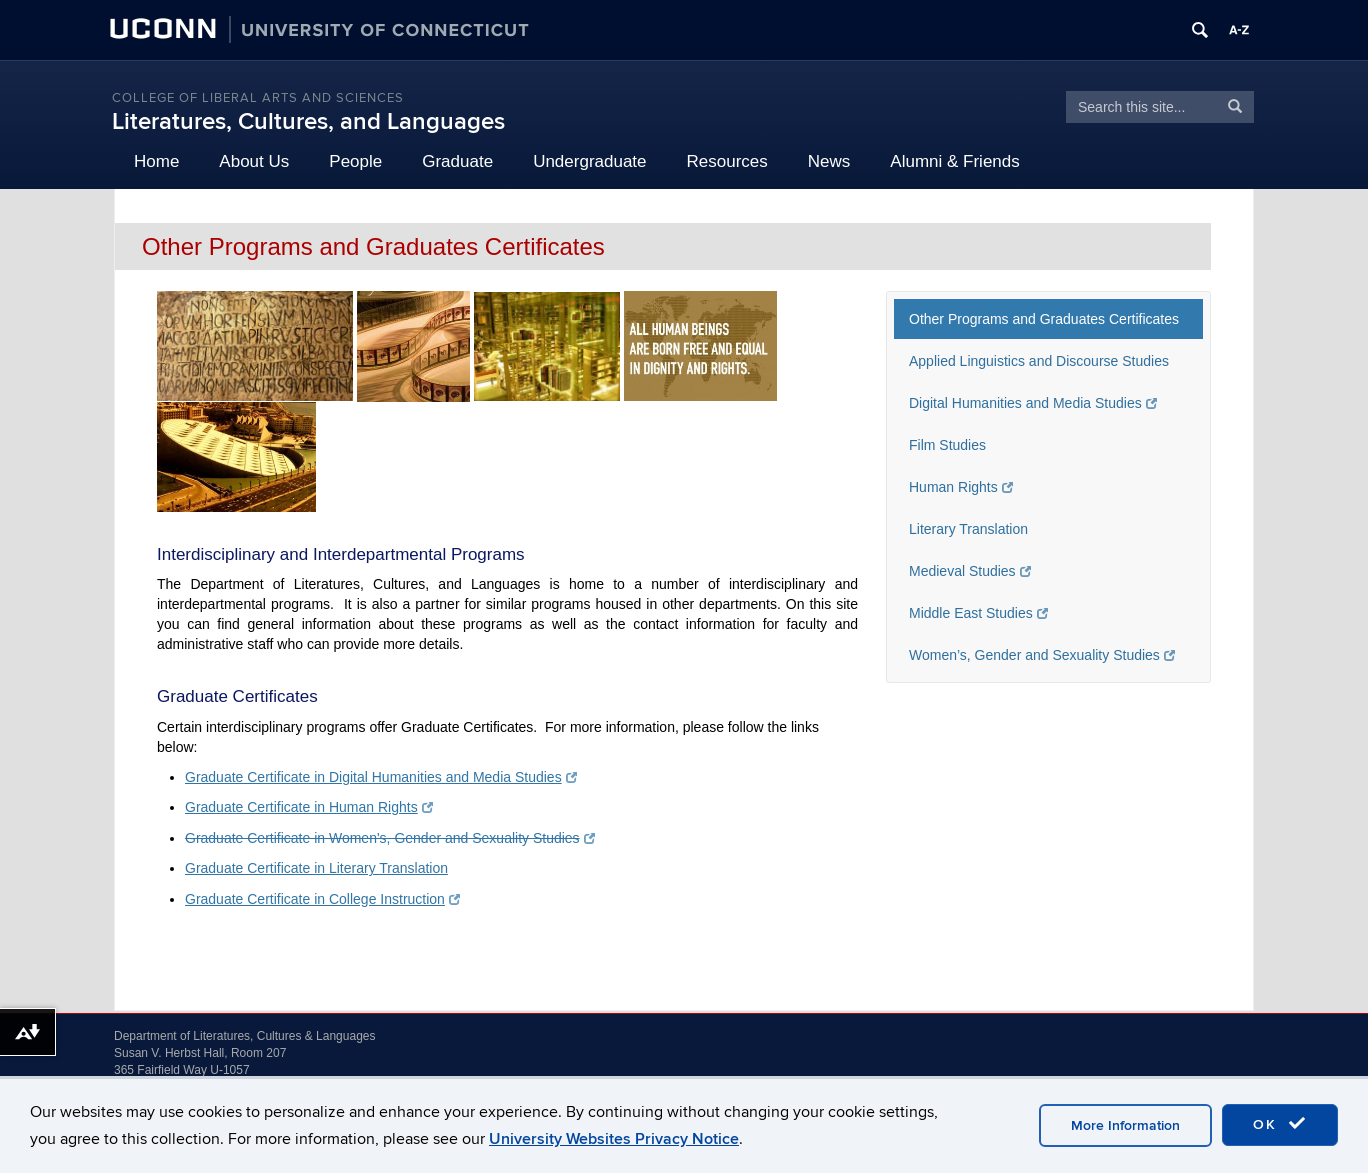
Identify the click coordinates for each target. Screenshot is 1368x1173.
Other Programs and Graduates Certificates (1044, 319)
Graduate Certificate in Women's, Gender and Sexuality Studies (390, 838)
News (829, 161)
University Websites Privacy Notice (614, 1139)
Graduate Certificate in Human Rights (309, 807)
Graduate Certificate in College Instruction (322, 899)
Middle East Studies (978, 613)
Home (156, 161)
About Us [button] (254, 161)
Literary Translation (968, 529)
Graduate (457, 161)
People (355, 161)
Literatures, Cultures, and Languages (308, 121)
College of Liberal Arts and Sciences (258, 98)
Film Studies (947, 445)
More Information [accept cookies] (1125, 1125)
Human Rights (961, 487)
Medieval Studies (970, 571)
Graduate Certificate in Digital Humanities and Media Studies (381, 777)
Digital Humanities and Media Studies (1033, 403)
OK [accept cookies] (1280, 1124)
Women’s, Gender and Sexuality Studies (1042, 655)
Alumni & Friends (954, 161)
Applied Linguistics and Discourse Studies (1039, 361)
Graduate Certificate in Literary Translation (316, 868)
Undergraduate (589, 161)
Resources (727, 161)
